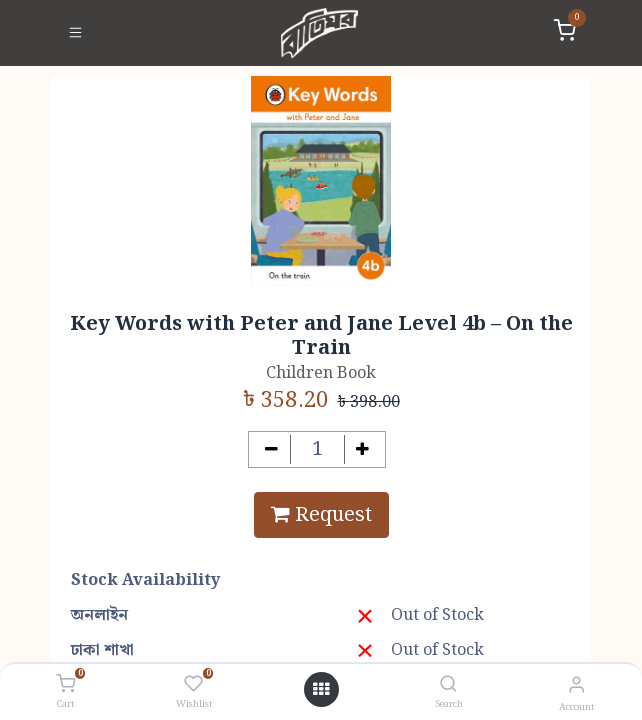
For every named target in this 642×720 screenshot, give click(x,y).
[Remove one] (271, 449)
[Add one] (363, 449)
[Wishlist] (193, 685)
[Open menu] (321, 690)
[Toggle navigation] (75, 33)
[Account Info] (576, 685)
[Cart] (65, 685)
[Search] (448, 685)
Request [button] (321, 515)
